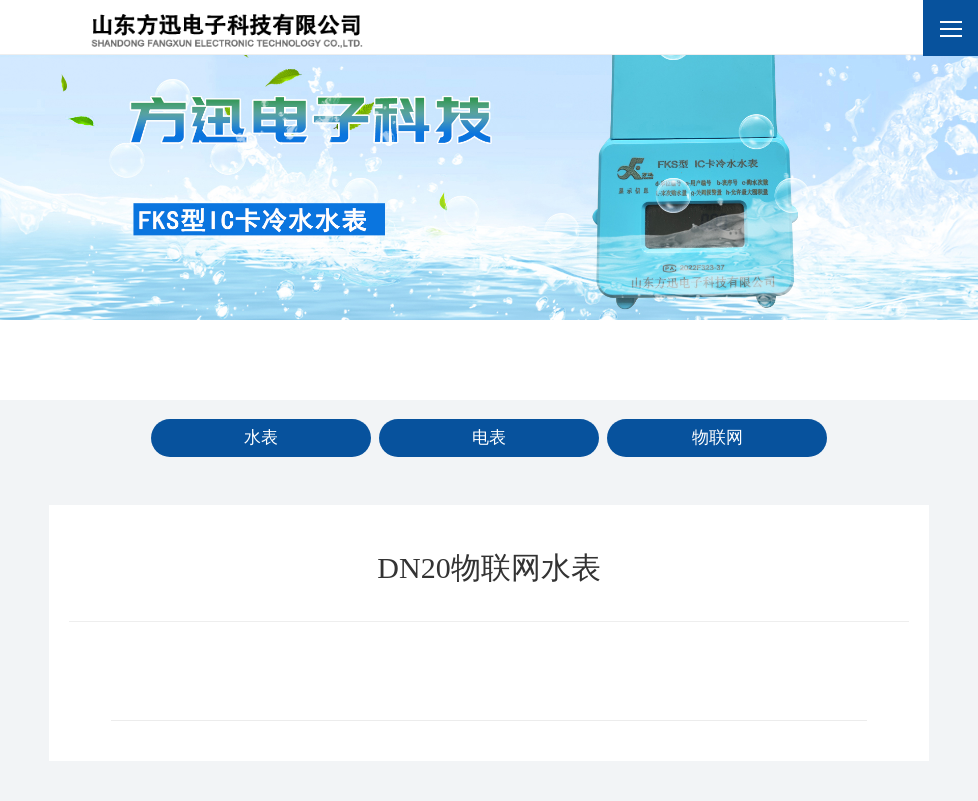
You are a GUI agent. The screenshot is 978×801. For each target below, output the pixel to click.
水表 (261, 437)
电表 (489, 437)
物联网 (717, 437)
